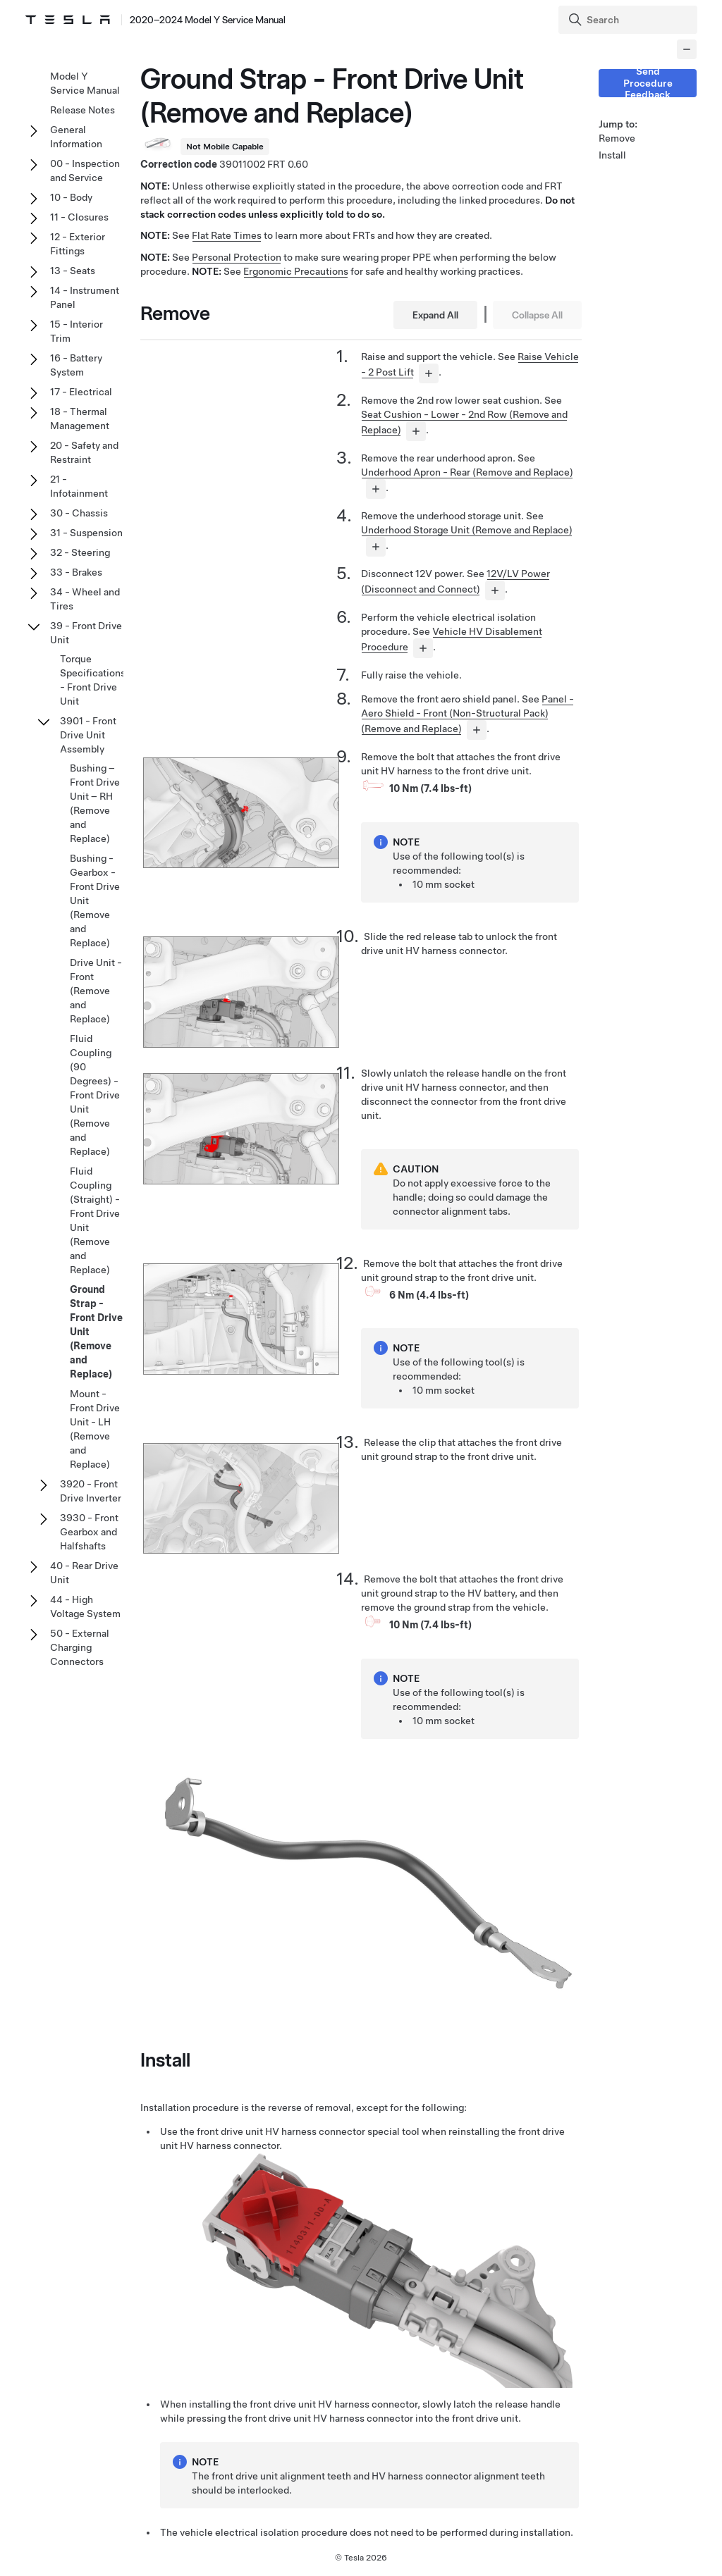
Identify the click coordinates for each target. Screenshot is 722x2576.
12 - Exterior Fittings (77, 243)
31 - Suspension (86, 532)
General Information (76, 136)
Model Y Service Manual (85, 83)
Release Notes (82, 110)
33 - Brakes (76, 572)
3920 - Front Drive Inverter (90, 1491)
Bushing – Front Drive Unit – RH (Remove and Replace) (95, 803)
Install (612, 155)
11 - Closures (79, 217)
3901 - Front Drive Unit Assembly (88, 735)
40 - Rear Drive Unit (84, 1572)
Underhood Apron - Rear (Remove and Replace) (467, 472)
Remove (617, 138)
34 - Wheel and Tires (85, 599)
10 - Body (71, 197)
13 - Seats (72, 270)
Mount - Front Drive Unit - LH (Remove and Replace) (95, 1429)
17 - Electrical (81, 391)
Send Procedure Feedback (648, 83)
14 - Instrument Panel (84, 297)
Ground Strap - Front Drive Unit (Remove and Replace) (96, 1332)
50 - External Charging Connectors (79, 1647)
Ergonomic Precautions (295, 271)
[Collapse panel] (687, 49)
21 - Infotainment (79, 486)
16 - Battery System (76, 365)
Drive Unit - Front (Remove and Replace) (96, 990)
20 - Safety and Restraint (84, 452)
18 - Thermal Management (79, 418)
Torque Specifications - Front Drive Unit (93, 680)
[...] (429, 373)
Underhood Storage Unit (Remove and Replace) (467, 529)
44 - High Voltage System (85, 1606)
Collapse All (537, 315)
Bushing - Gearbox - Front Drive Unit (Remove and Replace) (95, 900)
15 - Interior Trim (76, 331)
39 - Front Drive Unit (86, 632)
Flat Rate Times (227, 235)
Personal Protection (236, 257)
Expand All (435, 315)
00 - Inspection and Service (85, 170)
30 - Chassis (79, 513)
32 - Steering (80, 552)
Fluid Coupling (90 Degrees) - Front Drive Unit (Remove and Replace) (95, 1095)
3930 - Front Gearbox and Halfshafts (89, 1532)
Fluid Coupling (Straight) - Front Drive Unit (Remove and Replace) (95, 1220)
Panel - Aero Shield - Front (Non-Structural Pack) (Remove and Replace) (467, 713)
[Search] (629, 20)
